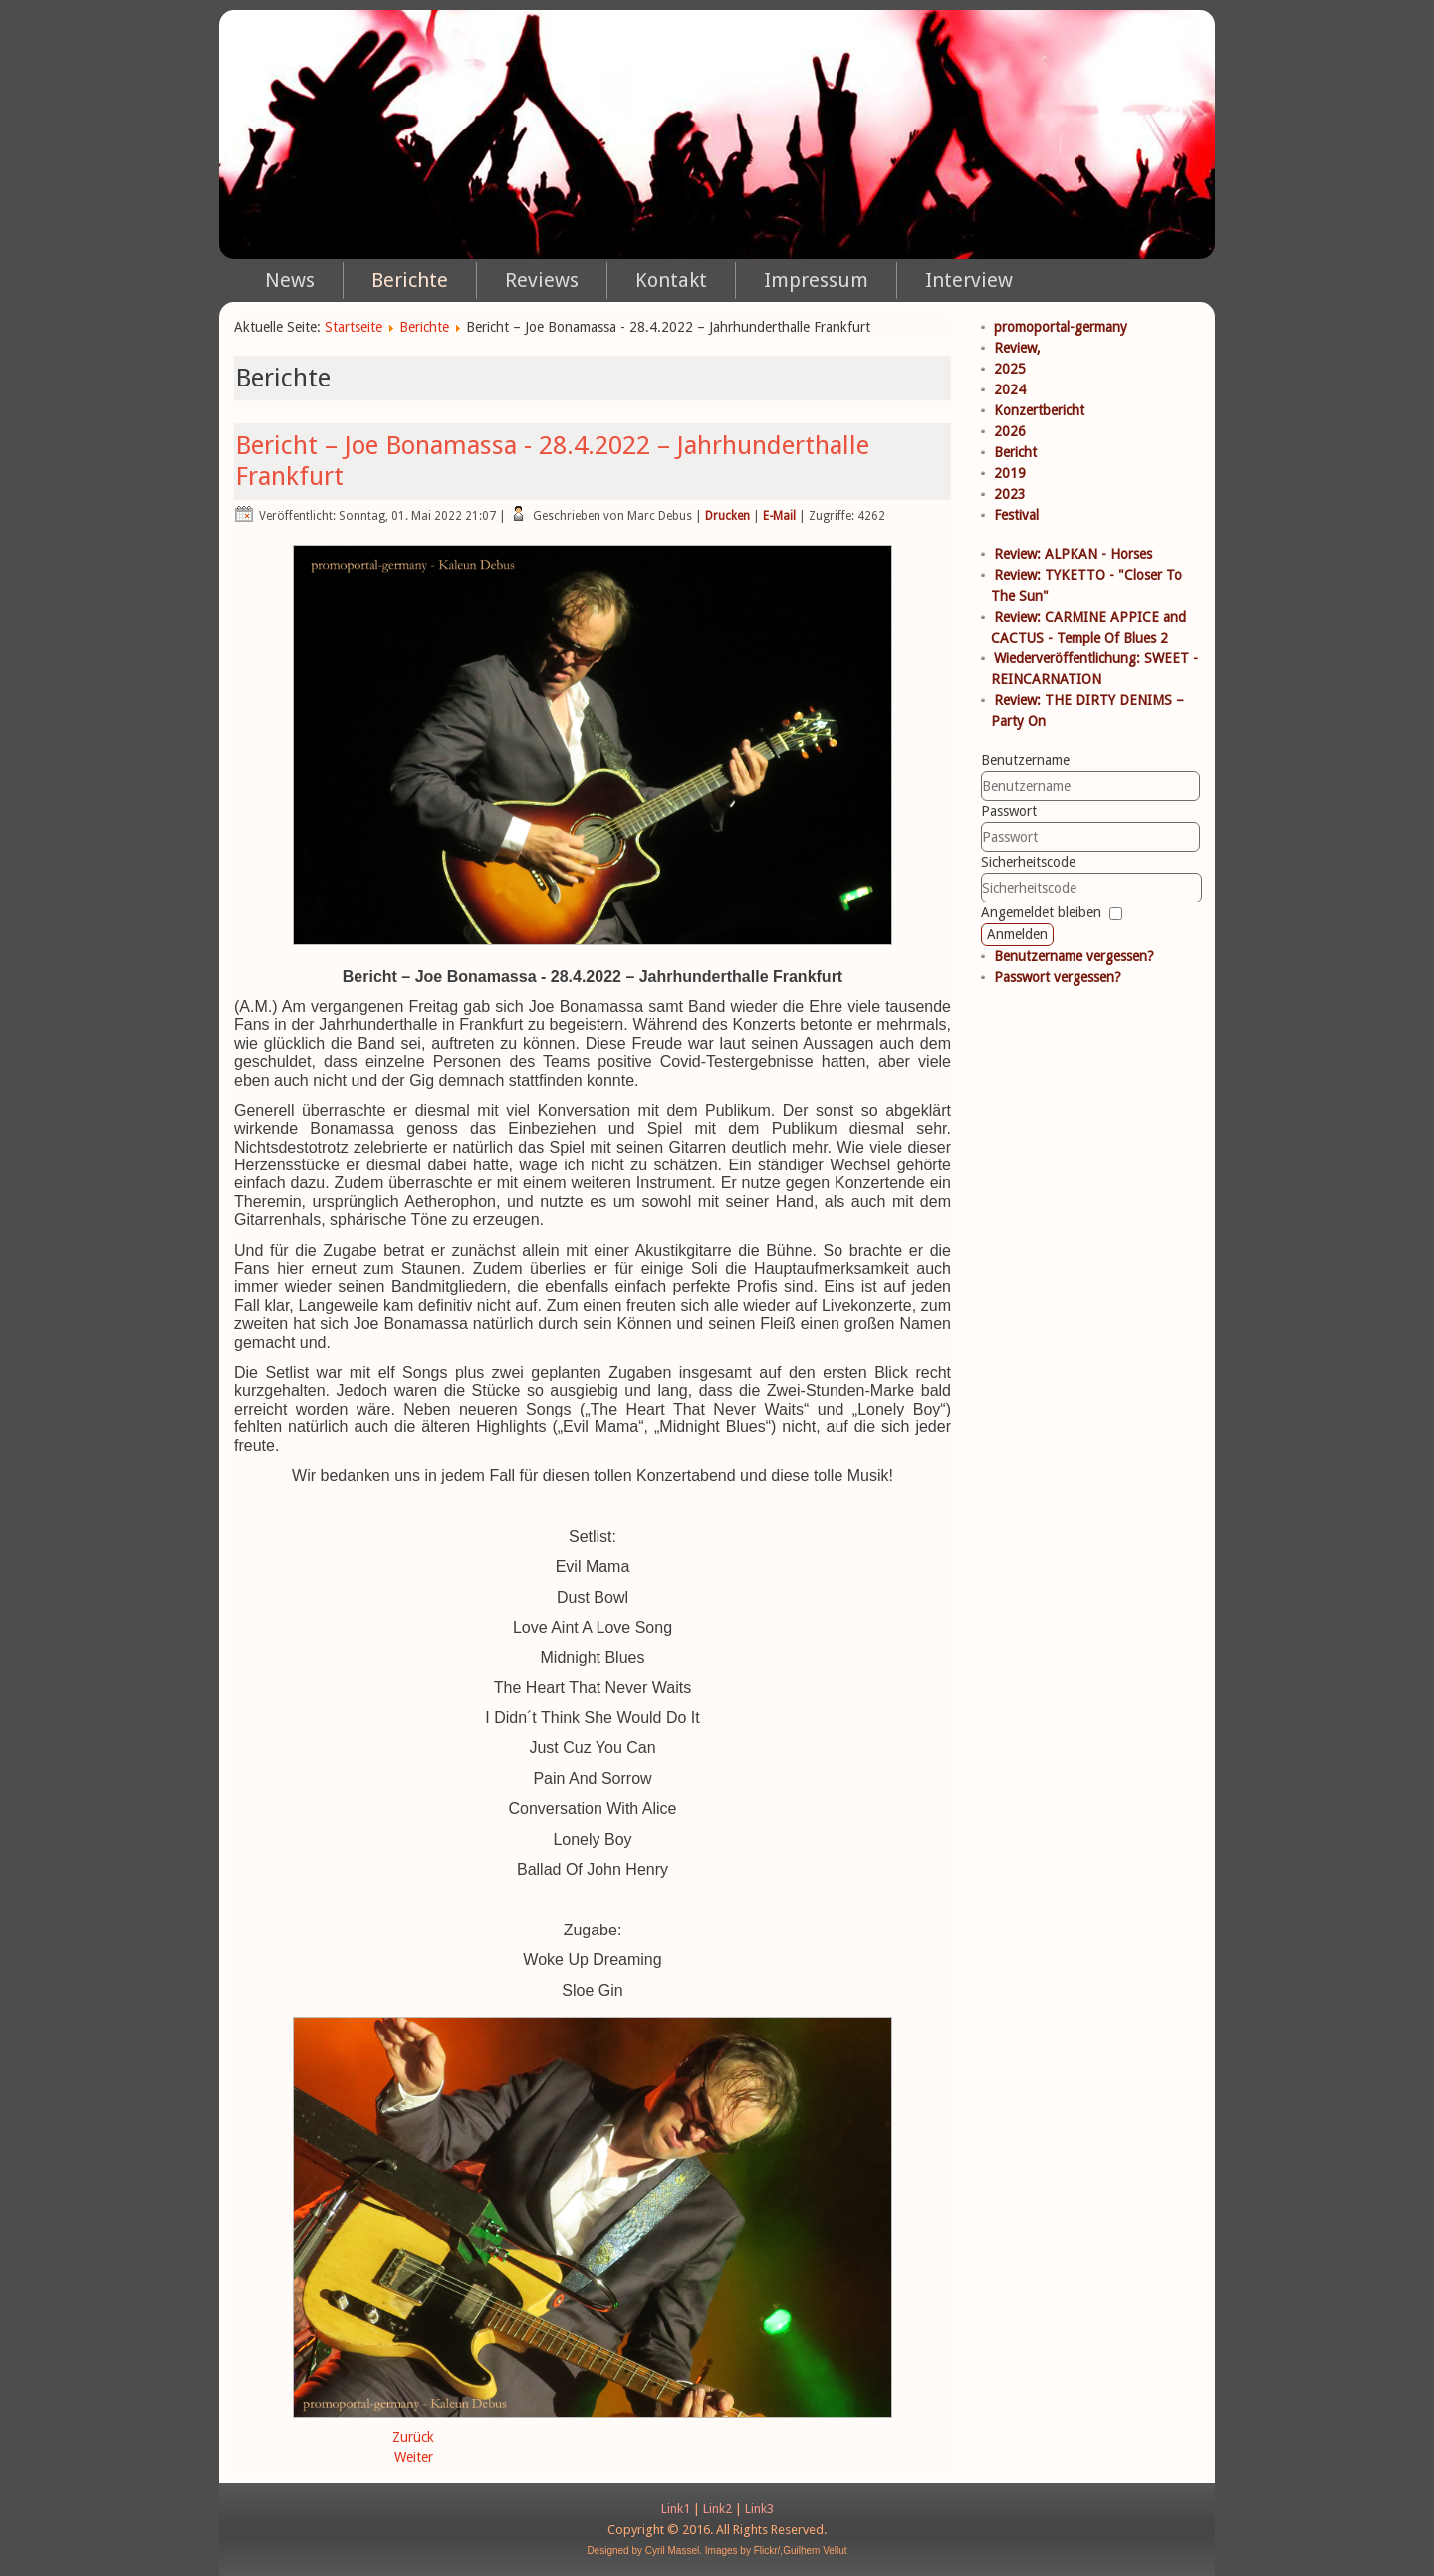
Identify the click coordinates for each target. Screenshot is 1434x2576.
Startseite (353, 327)
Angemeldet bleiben (1041, 912)
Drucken (727, 516)
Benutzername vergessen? (1074, 956)
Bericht (1015, 452)
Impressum (816, 280)
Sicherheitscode (1028, 862)
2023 (1010, 494)
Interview (969, 280)
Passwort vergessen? (1057, 977)
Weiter (413, 2457)
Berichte (409, 280)
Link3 (759, 2508)
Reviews (542, 280)
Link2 (717, 2508)
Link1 (675, 2508)
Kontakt (671, 280)
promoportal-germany (1060, 327)
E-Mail (779, 516)
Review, (1017, 348)
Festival (1016, 515)
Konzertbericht (1039, 410)
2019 (1010, 473)
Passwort (1009, 811)
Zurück (413, 2437)
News (290, 280)
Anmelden (1017, 934)
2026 (1010, 431)
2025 (1010, 369)
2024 (1010, 389)
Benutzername (1025, 760)
